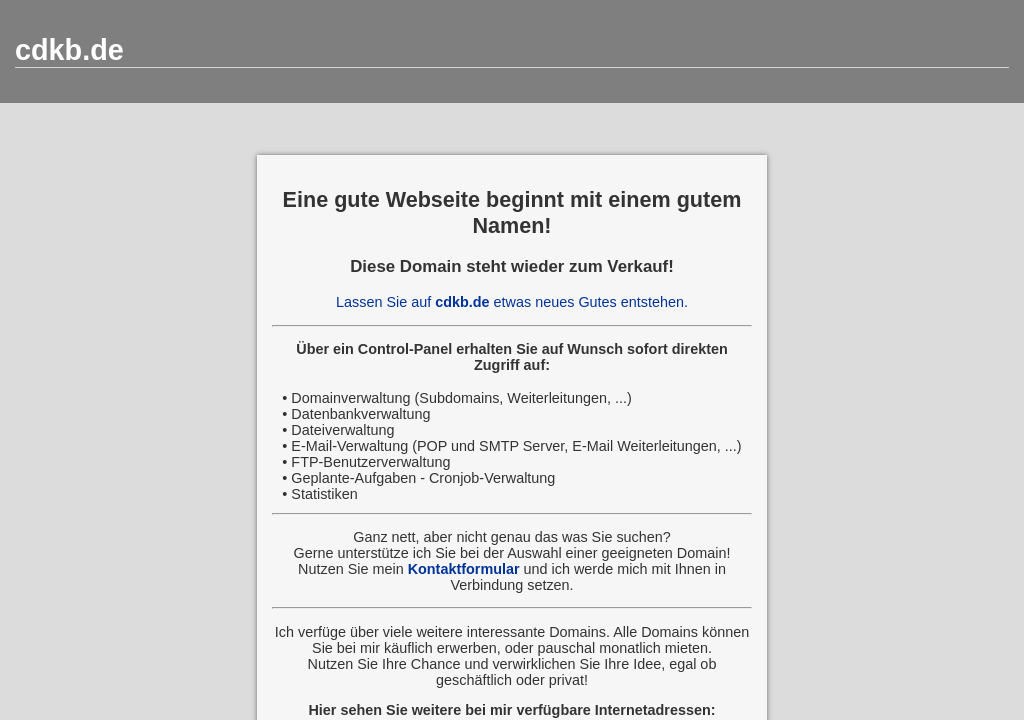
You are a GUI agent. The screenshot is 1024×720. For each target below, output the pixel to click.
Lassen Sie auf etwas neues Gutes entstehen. (512, 302)
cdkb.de (69, 50)
